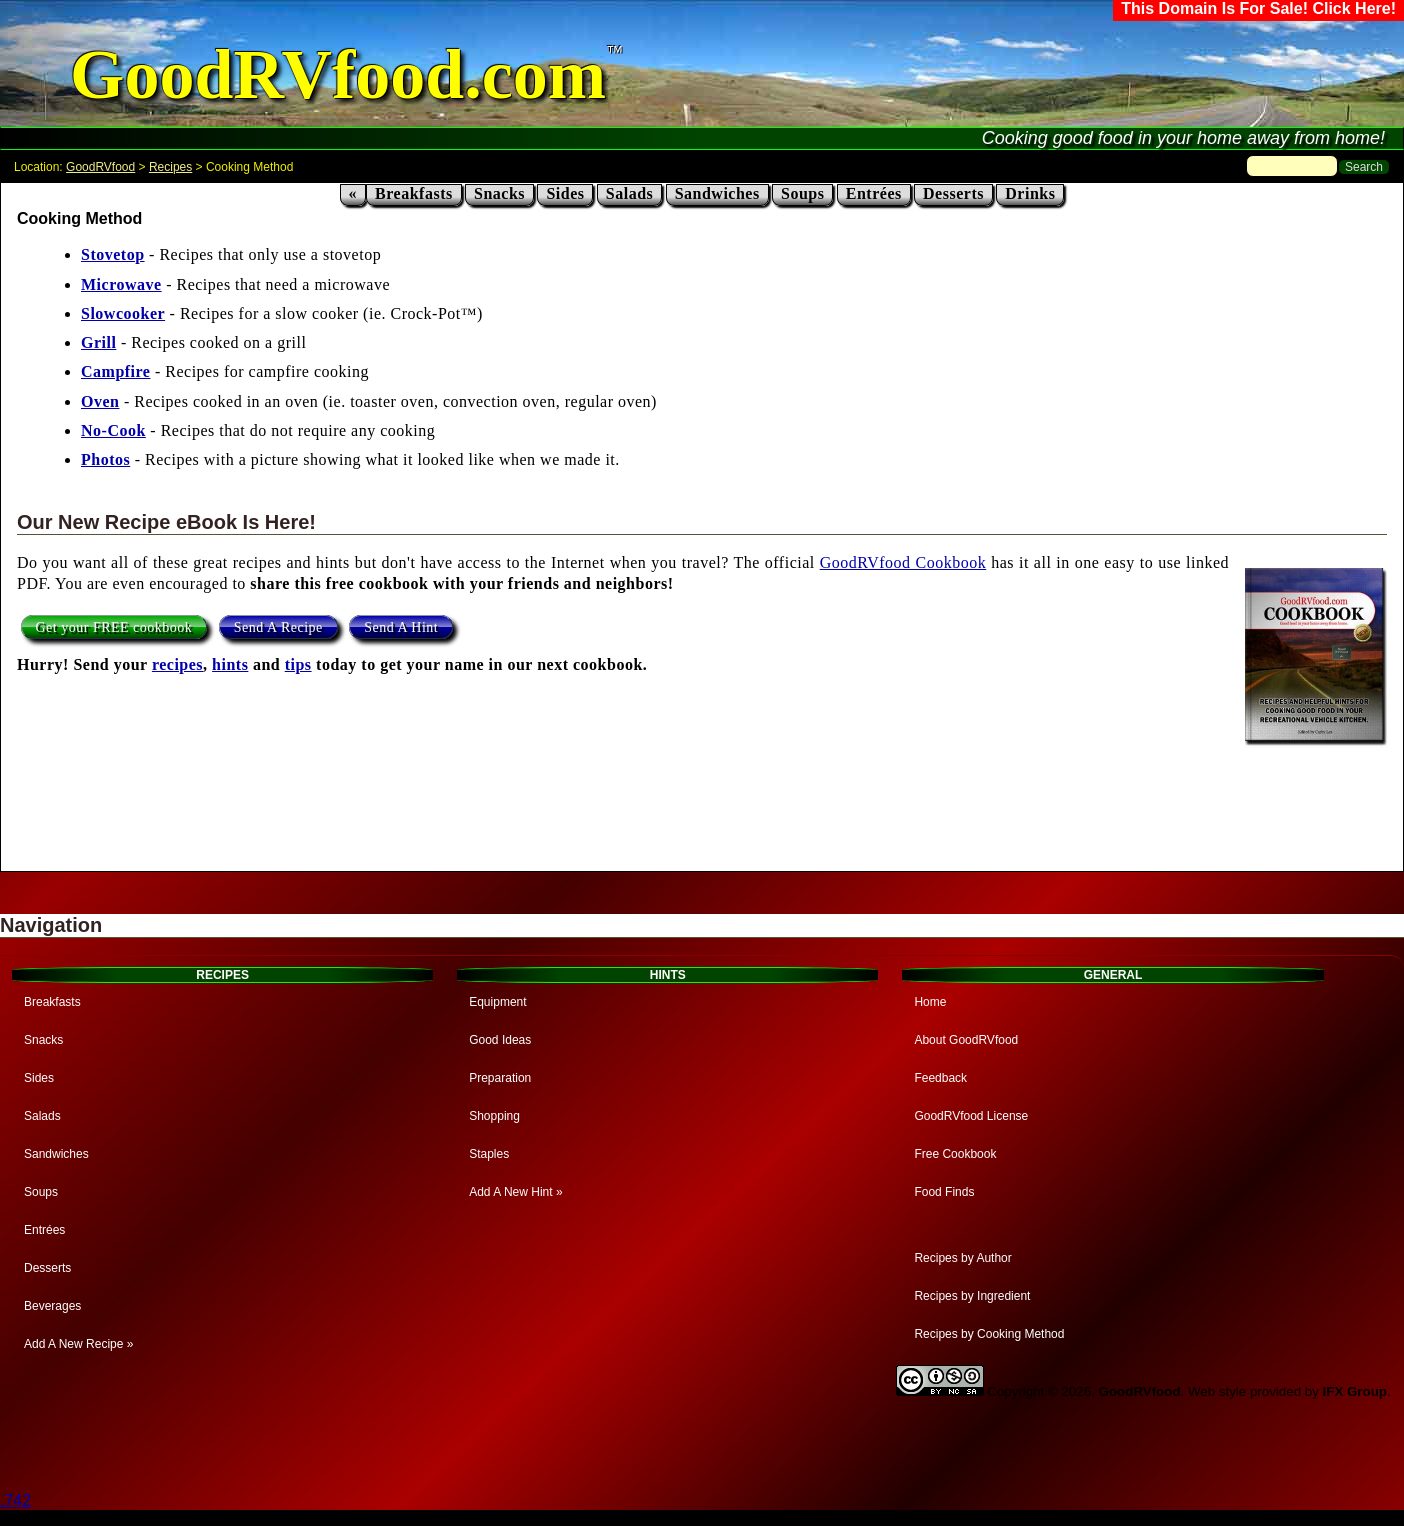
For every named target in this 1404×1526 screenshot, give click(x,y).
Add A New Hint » (515, 1192)
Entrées (874, 193)
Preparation (500, 1078)
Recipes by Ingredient (972, 1296)
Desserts (953, 193)
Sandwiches (717, 193)
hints (230, 664)
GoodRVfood (100, 167)
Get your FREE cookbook (114, 627)
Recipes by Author (962, 1258)
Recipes (170, 167)
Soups (802, 193)
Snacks (499, 193)
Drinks (1030, 193)
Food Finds (944, 1192)
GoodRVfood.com (338, 74)
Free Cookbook (955, 1154)
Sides (565, 193)
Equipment (497, 1002)
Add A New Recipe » (78, 1344)
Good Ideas (500, 1040)
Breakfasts (414, 193)
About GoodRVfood (966, 1040)
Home (930, 1002)
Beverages (52, 1306)
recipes (177, 664)
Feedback (940, 1078)
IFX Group (1355, 1391)
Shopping (494, 1116)
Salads (629, 193)
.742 (15, 1500)
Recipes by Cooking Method (989, 1334)
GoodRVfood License (971, 1116)
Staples (489, 1154)
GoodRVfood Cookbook (903, 562)
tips (298, 664)
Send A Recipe (278, 627)
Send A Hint (401, 627)
